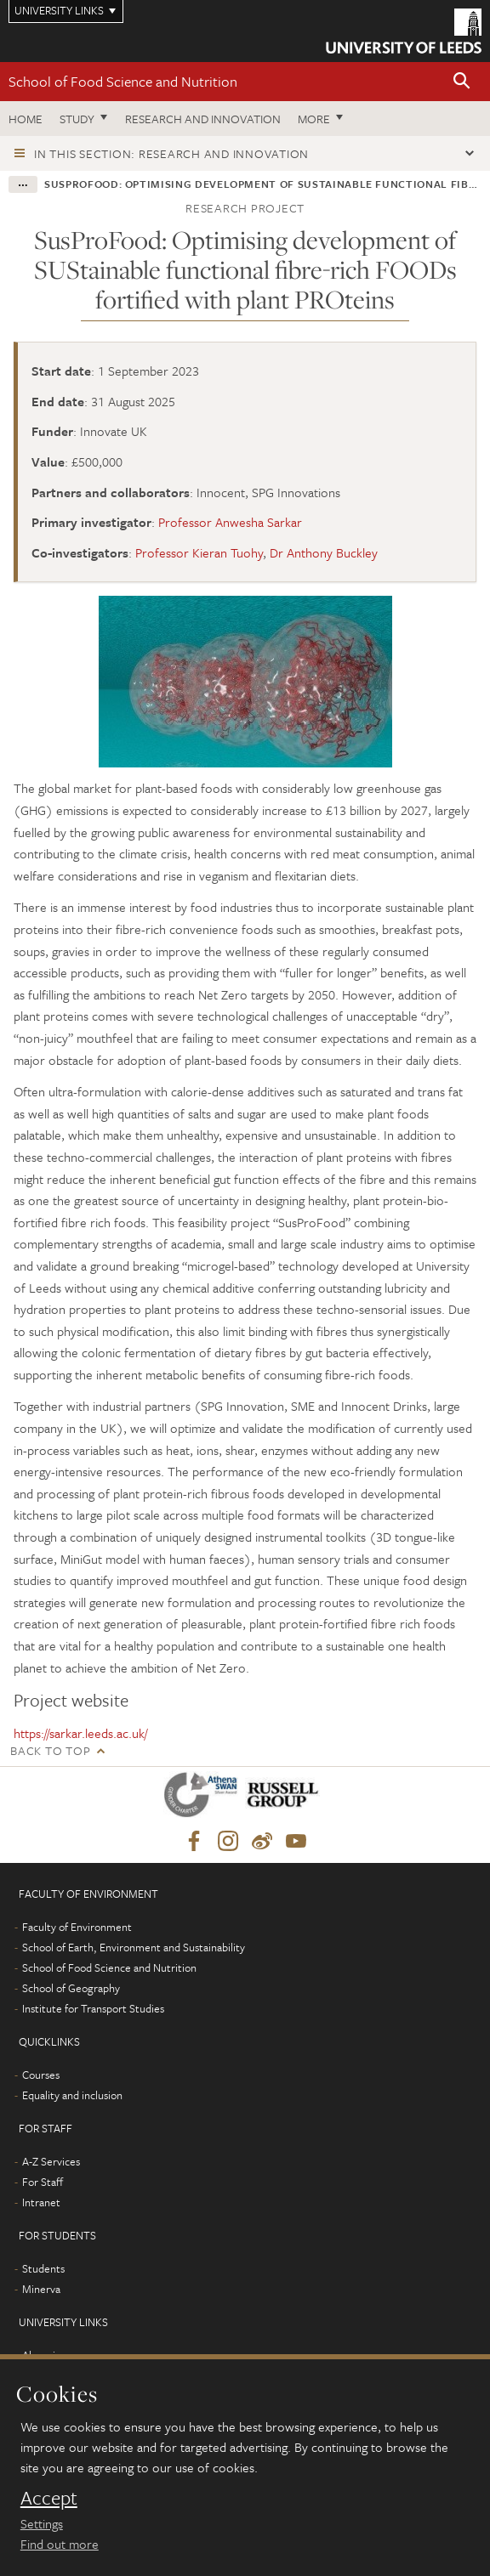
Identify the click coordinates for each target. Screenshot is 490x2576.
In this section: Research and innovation (171, 153)
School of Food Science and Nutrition (123, 81)
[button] (461, 82)
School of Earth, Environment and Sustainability (133, 1947)
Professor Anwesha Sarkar (230, 521)
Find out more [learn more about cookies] (59, 2543)
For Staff (42, 2181)
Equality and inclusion (72, 2094)
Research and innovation (203, 118)
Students (43, 2268)
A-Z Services (51, 2161)
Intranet (41, 2202)
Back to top (50, 1750)
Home (26, 118)
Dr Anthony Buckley (324, 552)
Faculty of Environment (77, 1926)
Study (77, 118)
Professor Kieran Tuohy (199, 552)
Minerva (41, 2288)
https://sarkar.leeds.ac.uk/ (80, 1733)
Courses (41, 2074)
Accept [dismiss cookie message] (48, 2498)
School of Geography (71, 1987)
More (314, 118)
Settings (41, 2523)
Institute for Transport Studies (93, 2008)
